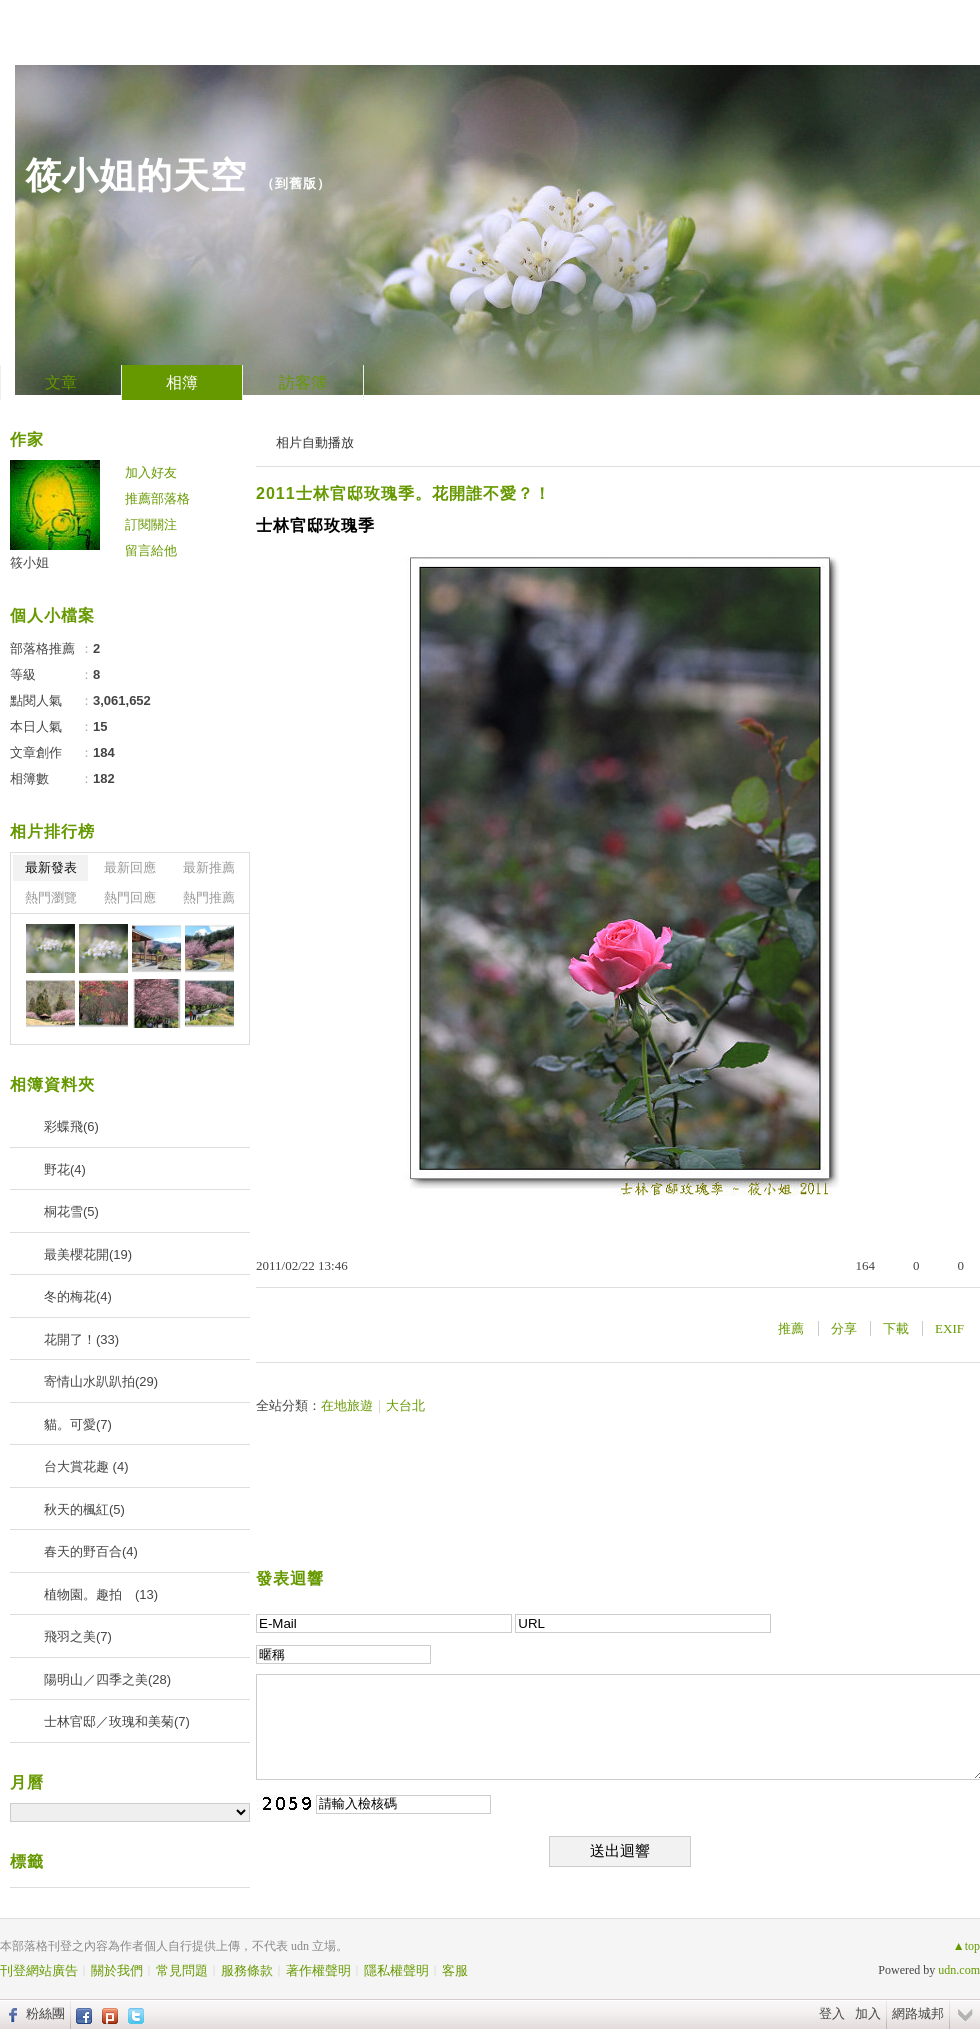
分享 (844, 1328)
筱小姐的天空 (136, 175)
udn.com (959, 1970)
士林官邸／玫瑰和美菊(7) (117, 1721)
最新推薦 (209, 867)
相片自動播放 (315, 442)
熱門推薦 (209, 897)
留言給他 (151, 550)
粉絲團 (45, 2013)
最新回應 (130, 867)
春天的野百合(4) (91, 1551)
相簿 (182, 382)
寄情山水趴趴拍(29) (101, 1381)
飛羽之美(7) (78, 1636)
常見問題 (182, 1970)
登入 (832, 2013)
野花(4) (65, 1169)
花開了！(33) (81, 1339)
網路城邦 (918, 2013)
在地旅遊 (347, 1405)
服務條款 (247, 1970)
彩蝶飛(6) (71, 1126)
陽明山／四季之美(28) (107, 1679)
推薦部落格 (157, 498)
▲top (966, 1946)
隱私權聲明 (396, 1970)
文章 (61, 382)
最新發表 (51, 867)
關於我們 (117, 1970)
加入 (868, 2013)
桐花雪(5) (71, 1211)
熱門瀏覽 (51, 897)
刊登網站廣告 (39, 1970)
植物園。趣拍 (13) (101, 1594)
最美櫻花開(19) (88, 1254)
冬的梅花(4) (78, 1296)
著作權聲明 (318, 1970)
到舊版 (296, 183)
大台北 (405, 1405)
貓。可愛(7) (78, 1424)
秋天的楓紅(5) (84, 1509)
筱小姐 (29, 562)
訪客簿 (303, 382)
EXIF (949, 1328)
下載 (896, 1328)
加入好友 (151, 472)
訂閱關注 (151, 524)
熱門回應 (130, 897)
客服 (455, 1970)
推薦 (791, 1328)
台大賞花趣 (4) (86, 1466)
